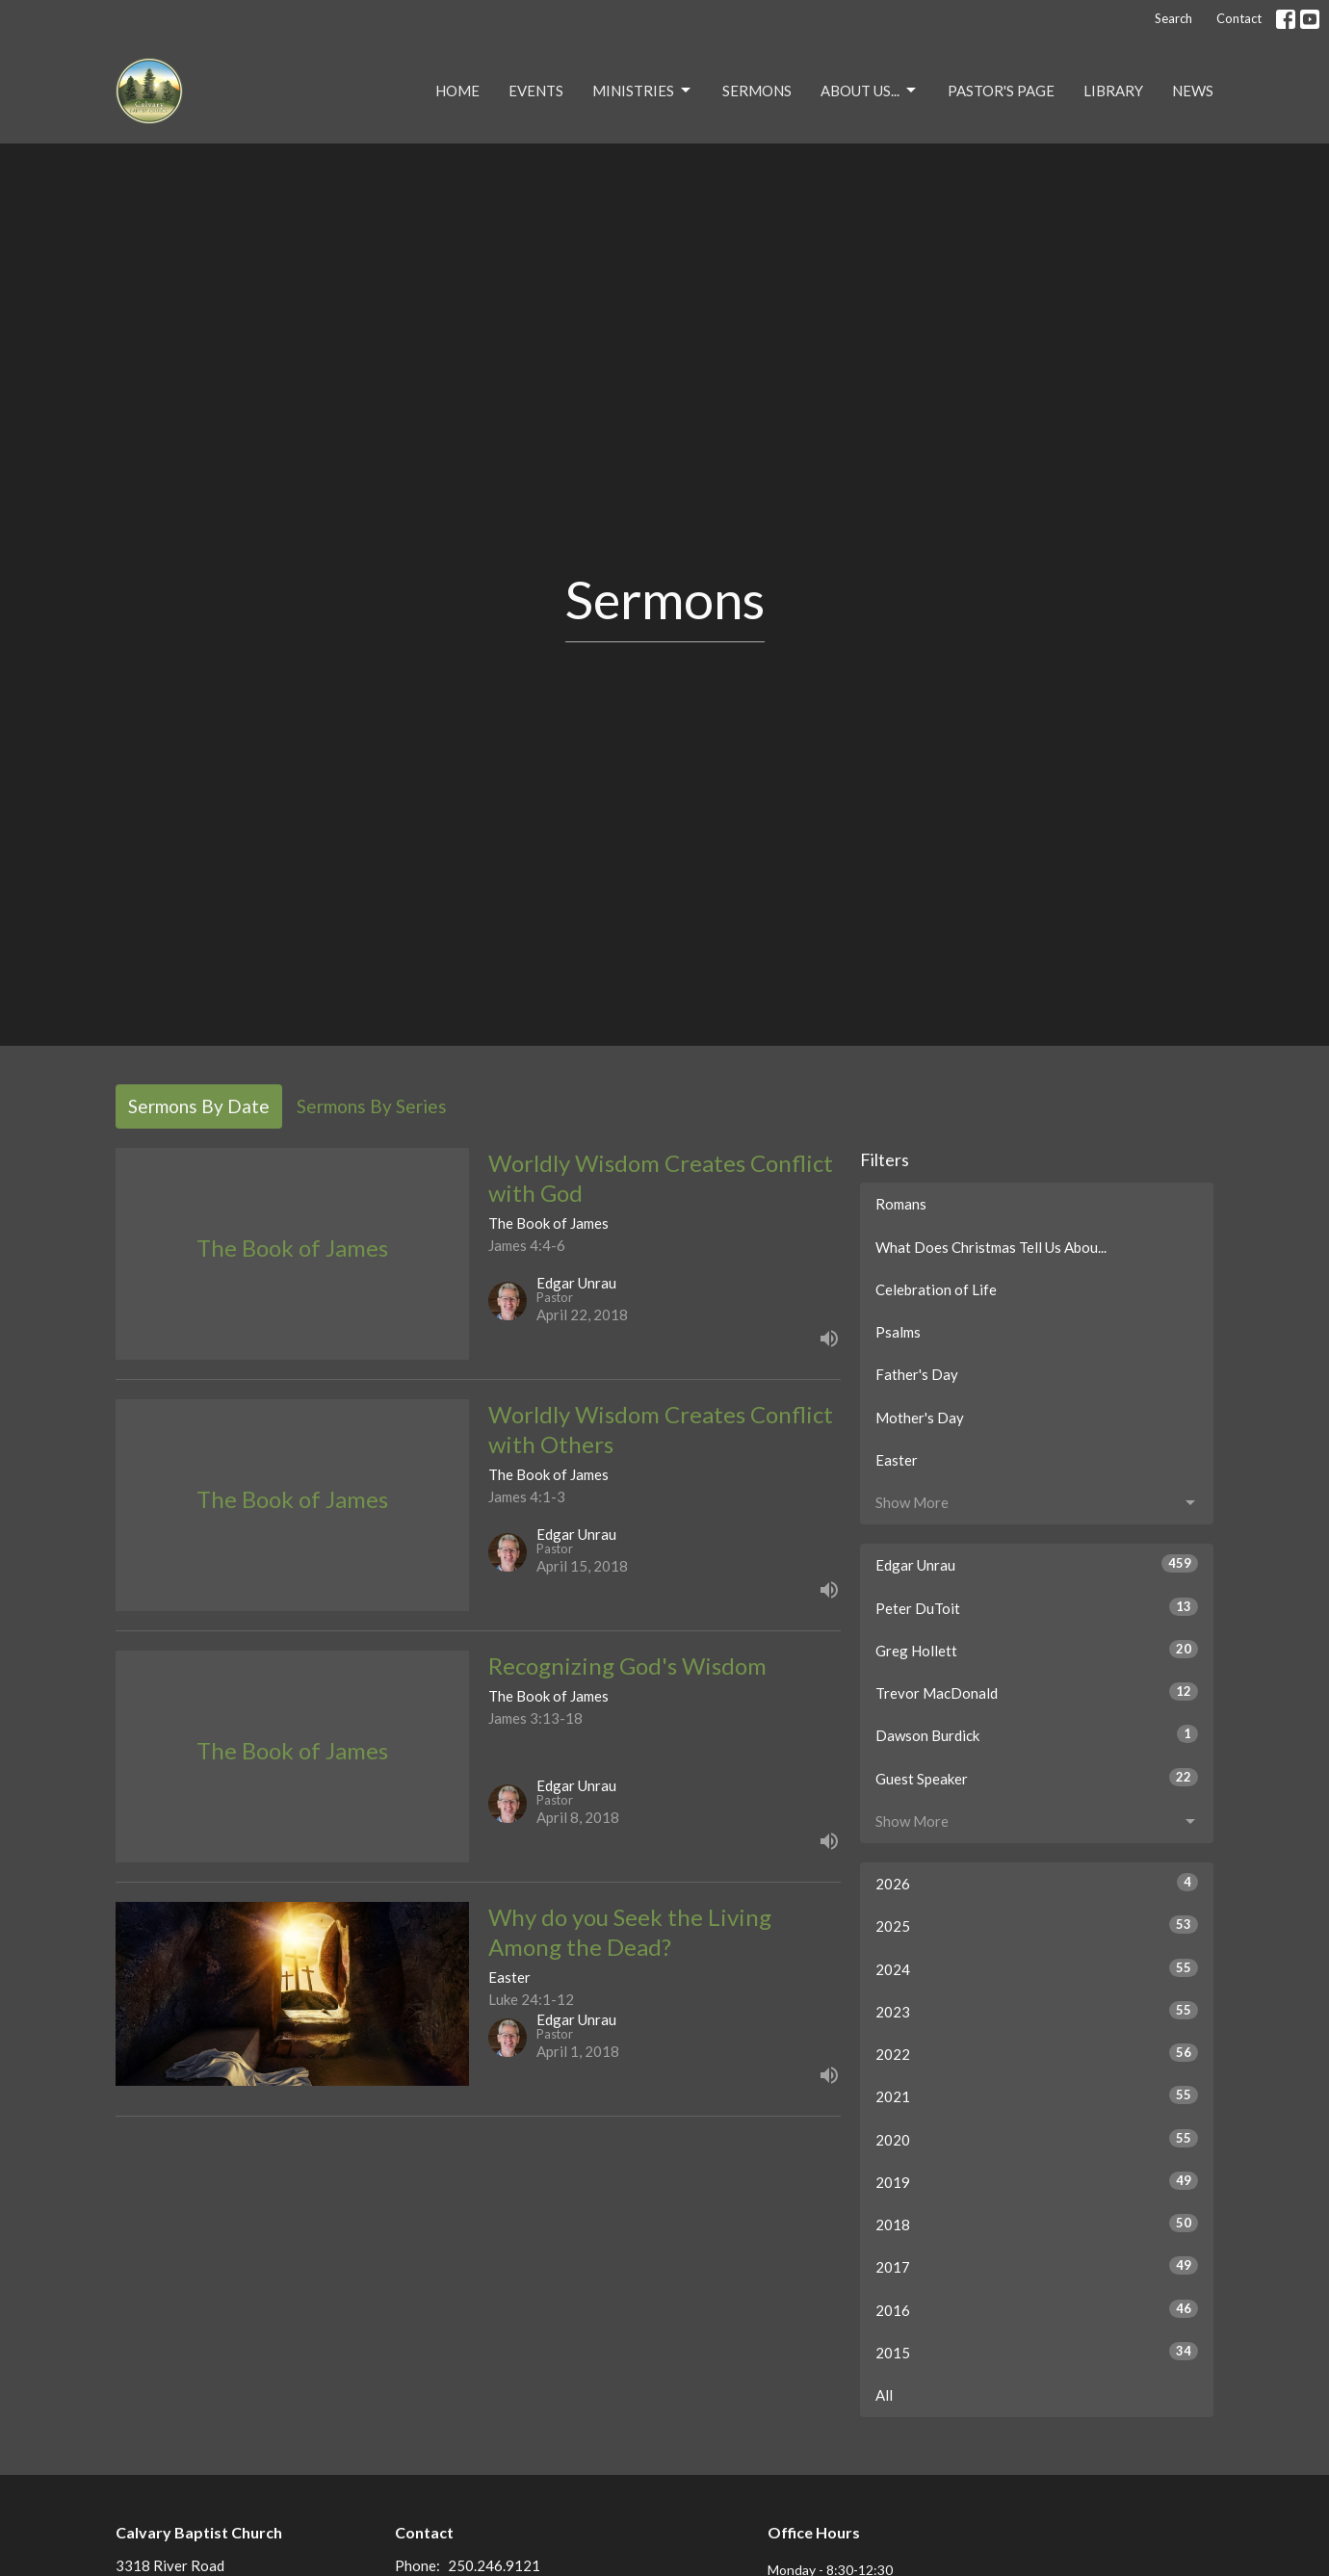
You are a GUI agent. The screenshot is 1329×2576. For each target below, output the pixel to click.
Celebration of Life (936, 1289)
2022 (1036, 2053)
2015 (1036, 2351)
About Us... (870, 90)
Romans (900, 1203)
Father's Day (916, 1374)
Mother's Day (919, 1417)
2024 (1036, 1968)
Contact (1239, 18)
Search (1173, 18)
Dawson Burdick (1036, 1734)
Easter (896, 1460)
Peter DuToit (1036, 1607)
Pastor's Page (1001, 90)
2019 (1036, 2181)
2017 (1036, 2266)
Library (1113, 90)
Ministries (642, 90)
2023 (1036, 2010)
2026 (1036, 1882)
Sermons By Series (372, 1106)
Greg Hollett (1036, 1649)
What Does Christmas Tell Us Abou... (991, 1247)
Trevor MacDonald (1036, 1692)
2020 (1036, 2138)
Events (535, 90)
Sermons (757, 90)
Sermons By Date (199, 1106)
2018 (1036, 2223)
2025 (1036, 1925)
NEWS (1192, 90)
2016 (1036, 2309)
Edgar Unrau (1036, 1564)
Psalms (898, 1331)
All (884, 2395)
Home (457, 90)
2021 (1036, 2095)
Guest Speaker (1036, 1777)
